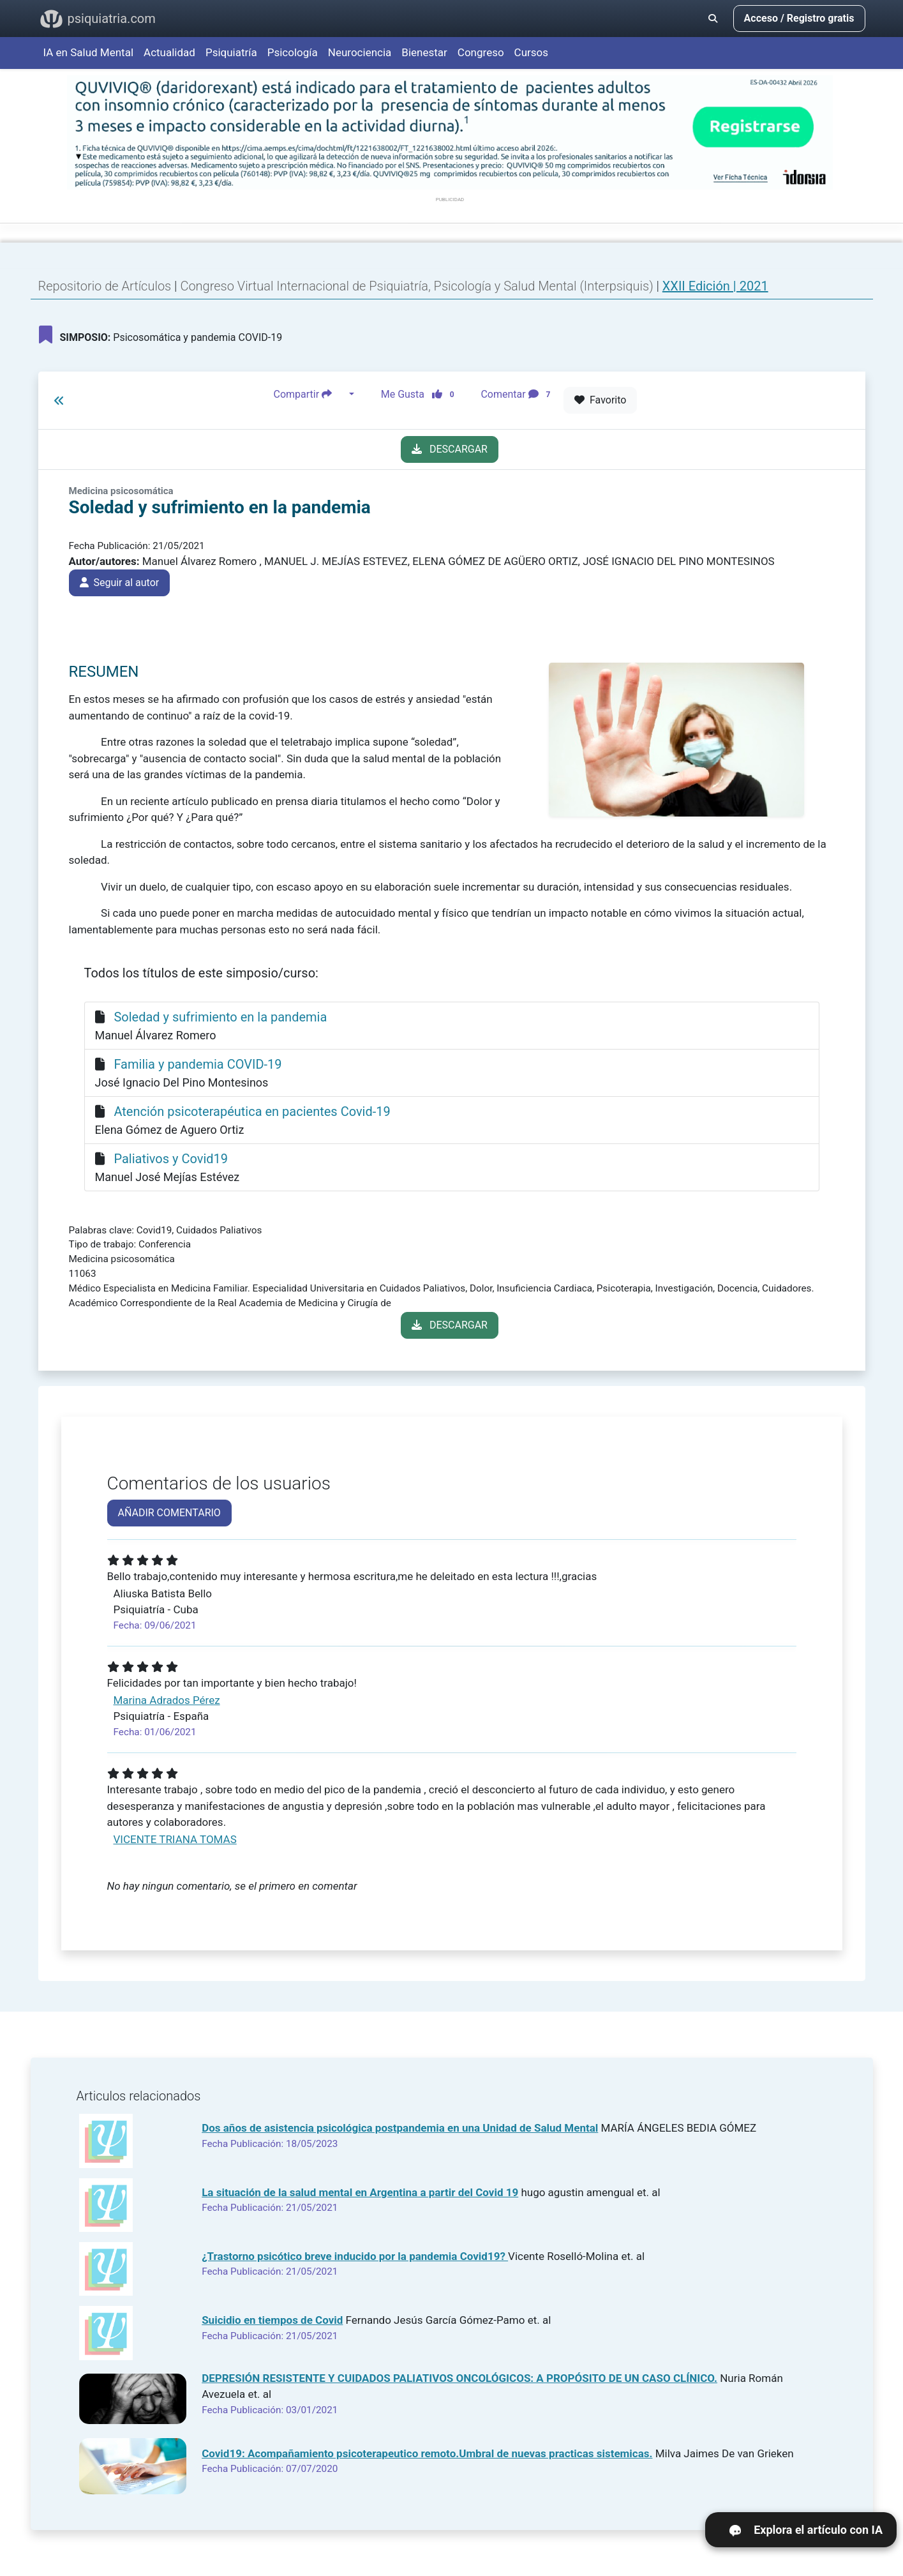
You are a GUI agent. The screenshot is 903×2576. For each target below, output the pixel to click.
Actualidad (169, 52)
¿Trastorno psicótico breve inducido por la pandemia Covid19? (355, 2256)
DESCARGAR (450, 449)
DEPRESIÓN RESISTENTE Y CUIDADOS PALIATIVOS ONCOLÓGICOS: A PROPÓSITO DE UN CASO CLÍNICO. (459, 2378)
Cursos (531, 52)
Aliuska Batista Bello (163, 1593)
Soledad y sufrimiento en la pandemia (220, 1017)
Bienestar (424, 52)
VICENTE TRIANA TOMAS (175, 1839)
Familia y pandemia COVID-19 (197, 1064)
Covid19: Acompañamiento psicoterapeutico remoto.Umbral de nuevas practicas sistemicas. (427, 2453)
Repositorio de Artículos (105, 286)
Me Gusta (421, 394)
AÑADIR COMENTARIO (169, 1513)
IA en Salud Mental (88, 52)
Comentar (518, 394)
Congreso (481, 52)
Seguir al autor (120, 582)
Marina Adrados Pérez (167, 1700)
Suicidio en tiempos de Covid (272, 2320)
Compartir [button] (310, 394)
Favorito (600, 400)
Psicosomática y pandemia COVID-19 (161, 334)
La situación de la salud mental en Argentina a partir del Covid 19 (360, 2192)
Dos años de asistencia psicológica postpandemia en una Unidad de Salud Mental (400, 2127)
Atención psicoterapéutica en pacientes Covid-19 (252, 1111)
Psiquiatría (231, 52)
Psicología (292, 52)
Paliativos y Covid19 (171, 1158)
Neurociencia (360, 52)
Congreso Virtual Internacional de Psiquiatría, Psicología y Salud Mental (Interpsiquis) (418, 286)
